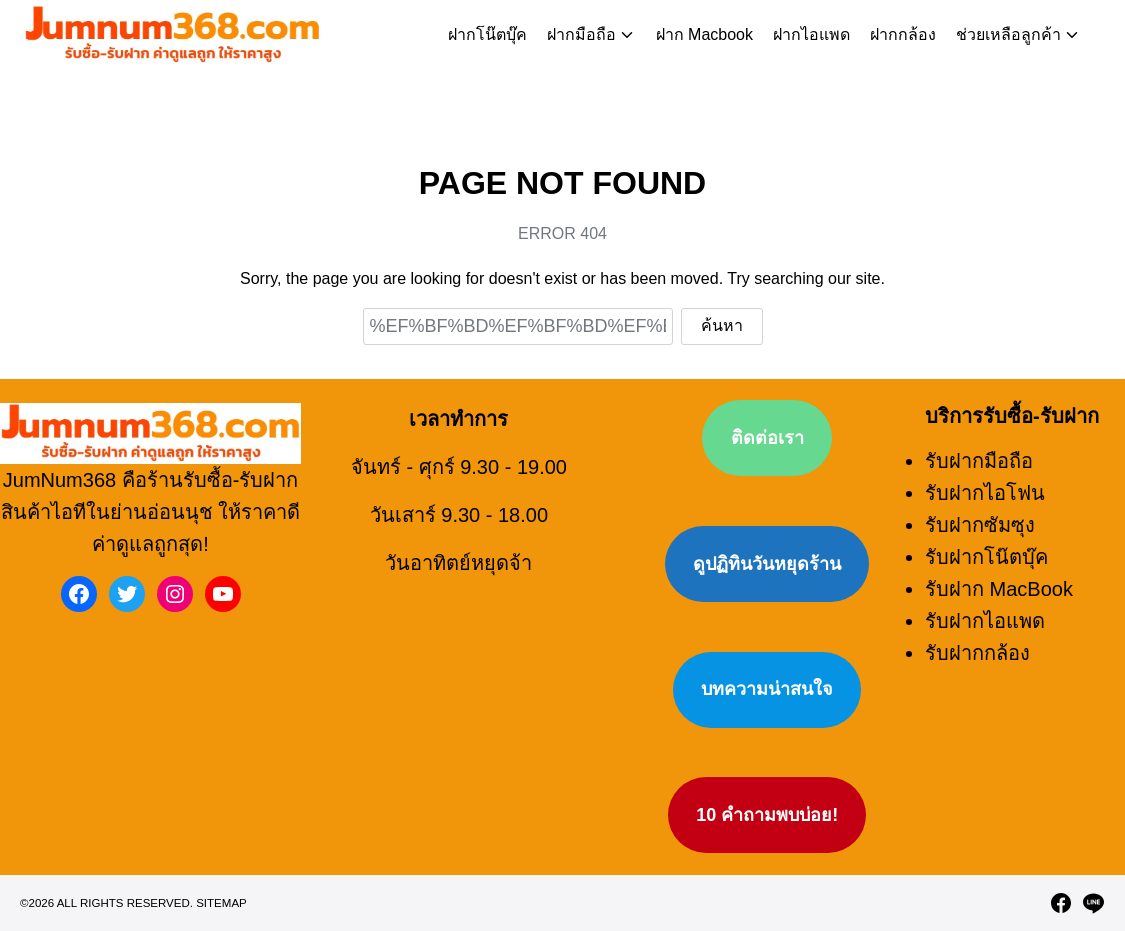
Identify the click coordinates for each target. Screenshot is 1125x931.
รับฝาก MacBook (999, 579)
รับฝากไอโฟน (985, 483)
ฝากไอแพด (811, 34)
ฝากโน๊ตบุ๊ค (487, 34)
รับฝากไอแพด (985, 611)
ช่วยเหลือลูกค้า (1008, 34)
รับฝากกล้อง (977, 643)
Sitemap (221, 924)
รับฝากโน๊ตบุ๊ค (986, 547)
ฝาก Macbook (704, 34)
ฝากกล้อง (903, 34)
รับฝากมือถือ (979, 451)
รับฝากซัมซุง (980, 515)
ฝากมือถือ (581, 34)
